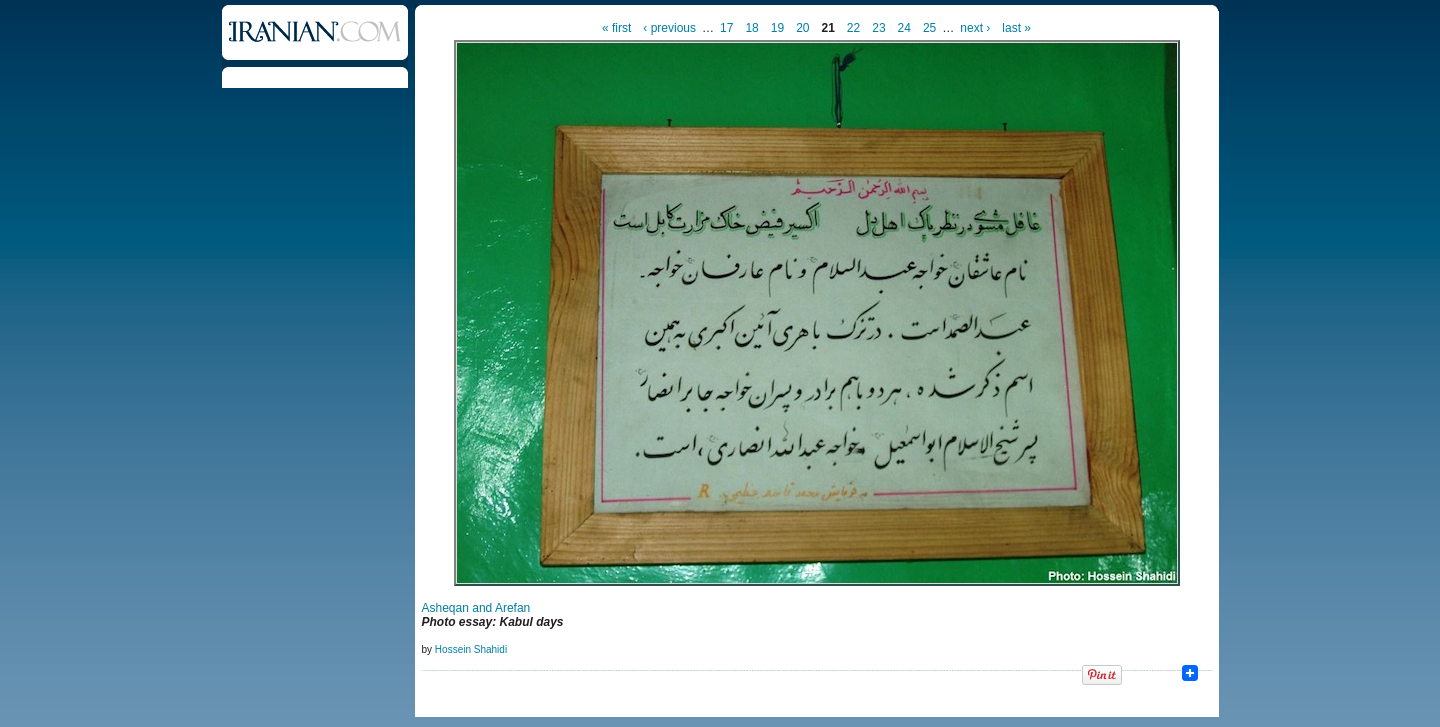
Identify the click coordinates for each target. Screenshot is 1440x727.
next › (975, 28)
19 (777, 28)
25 (929, 28)
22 (853, 28)
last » (1016, 28)
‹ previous (669, 28)
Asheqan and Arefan (476, 608)
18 (751, 28)
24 (904, 28)
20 (802, 28)
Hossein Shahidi (471, 649)
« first (616, 28)
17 (726, 28)
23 (878, 28)
